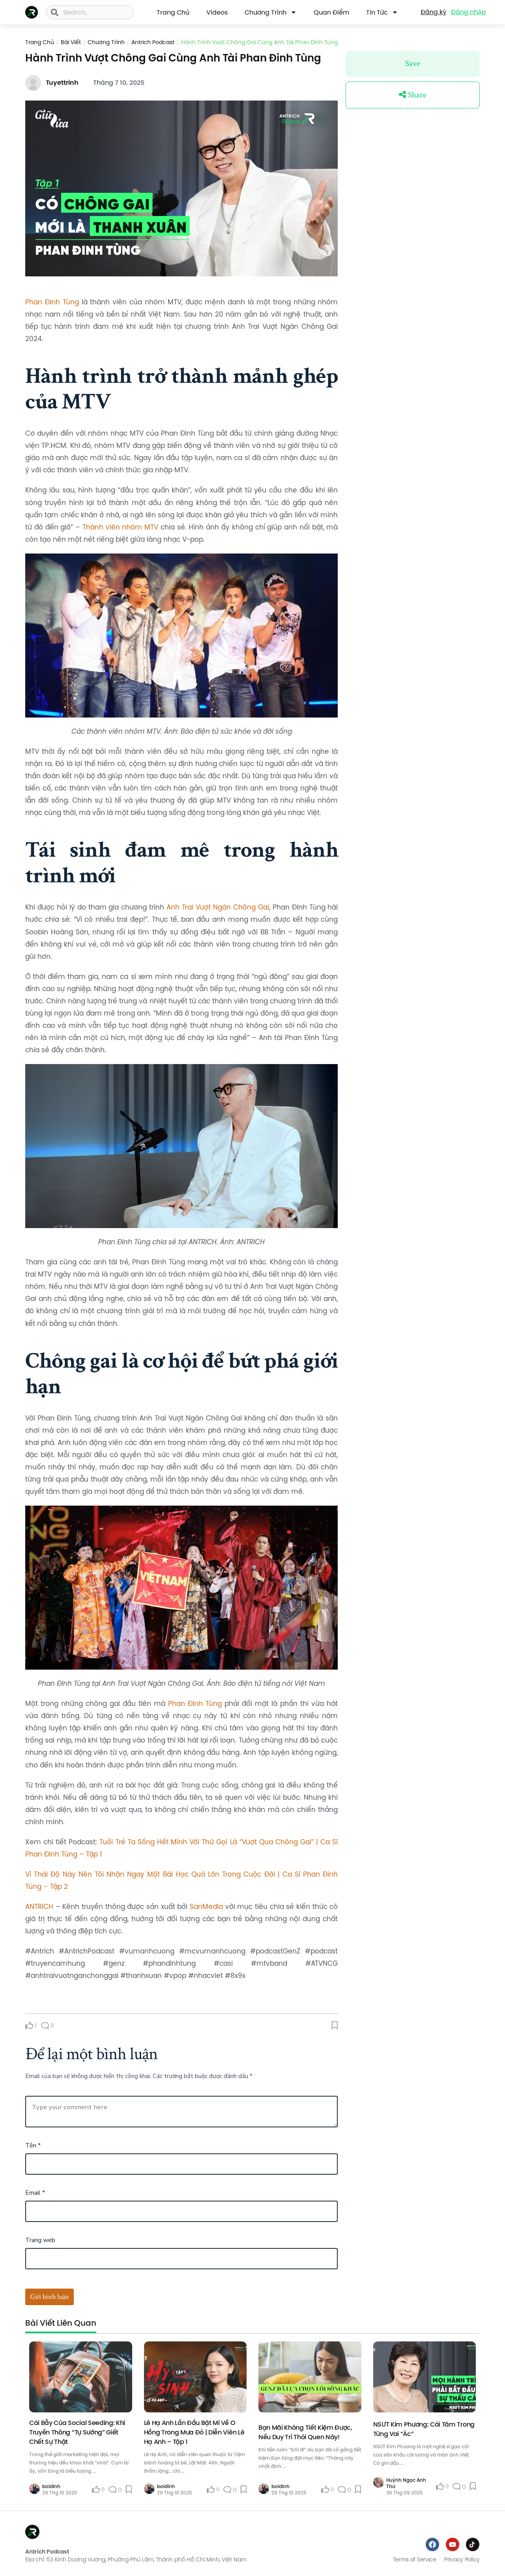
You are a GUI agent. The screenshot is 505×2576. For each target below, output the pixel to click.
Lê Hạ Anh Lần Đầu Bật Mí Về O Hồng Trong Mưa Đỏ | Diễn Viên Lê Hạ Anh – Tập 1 (194, 2432)
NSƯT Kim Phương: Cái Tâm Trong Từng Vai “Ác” (424, 2429)
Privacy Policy (462, 2559)
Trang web (40, 2240)
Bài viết (71, 42)
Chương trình (271, 12)
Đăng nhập (468, 12)
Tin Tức (382, 12)
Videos (217, 12)
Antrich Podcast (152, 42)
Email (35, 2192)
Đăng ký (433, 12)
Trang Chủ (173, 12)
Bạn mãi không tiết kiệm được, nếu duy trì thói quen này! (305, 2432)
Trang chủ (39, 42)
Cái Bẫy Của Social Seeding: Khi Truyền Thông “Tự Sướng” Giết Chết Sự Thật (77, 2432)
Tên (33, 2145)
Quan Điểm (331, 12)
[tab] (60, 2325)
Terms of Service (414, 2559)
